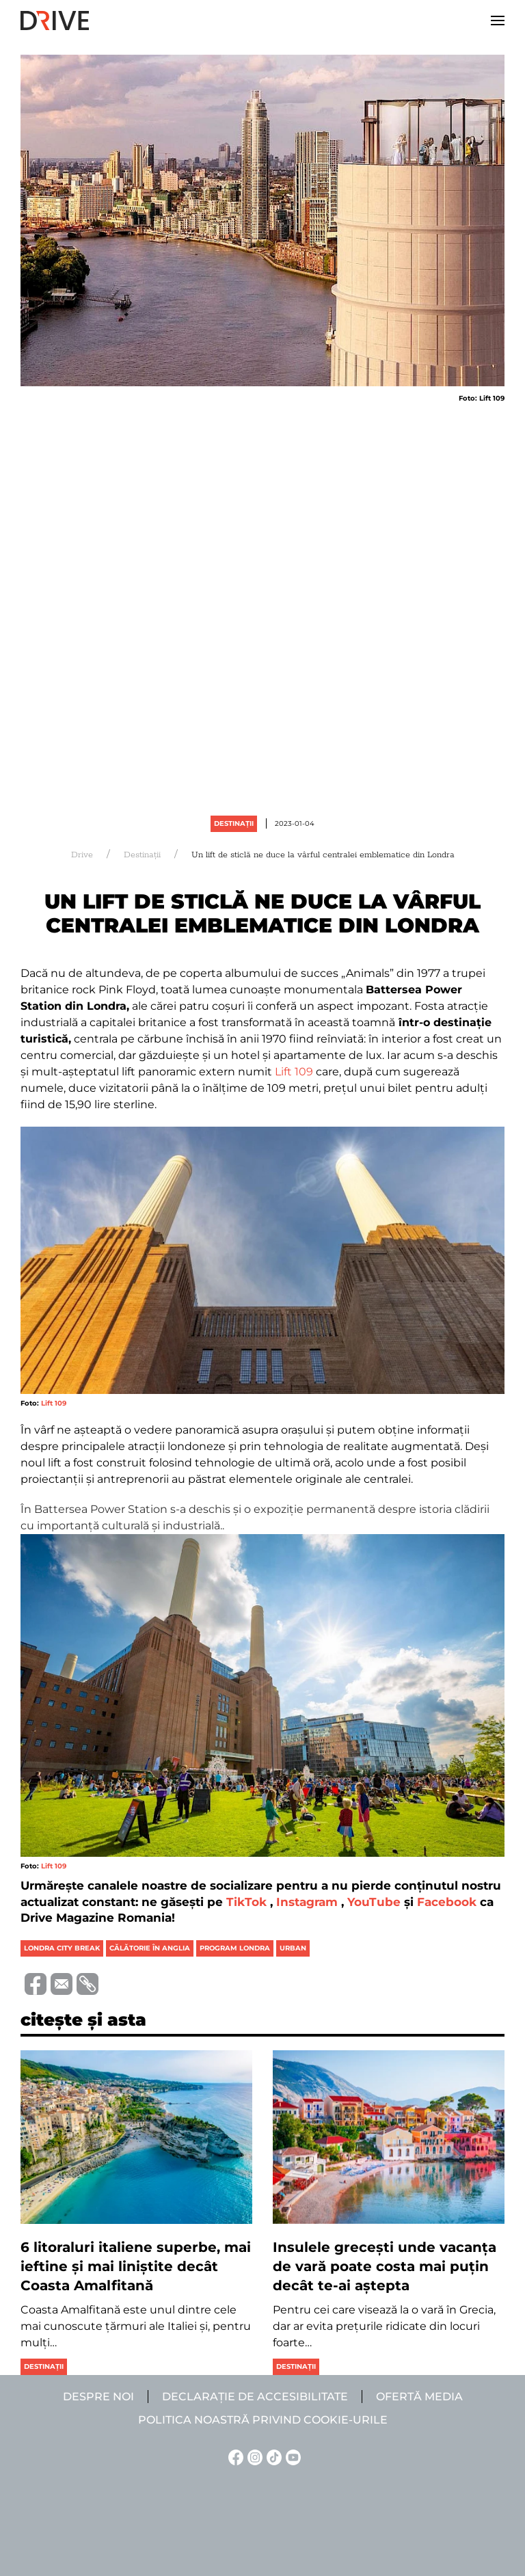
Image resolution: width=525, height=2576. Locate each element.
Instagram (307, 1902)
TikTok (246, 1902)
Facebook (446, 1902)
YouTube (374, 1902)
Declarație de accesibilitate (255, 2396)
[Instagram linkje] (252, 2456)
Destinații (234, 823)
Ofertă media (419, 2396)
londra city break (62, 1948)
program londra (235, 1948)
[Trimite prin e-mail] (59, 1982)
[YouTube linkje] (291, 2456)
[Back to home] (55, 20)
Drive (82, 855)
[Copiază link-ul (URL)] (85, 1984)
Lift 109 (294, 1071)
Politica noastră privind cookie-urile (263, 2419)
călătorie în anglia (149, 1948)
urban (293, 1948)
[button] (497, 20)
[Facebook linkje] (233, 2456)
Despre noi (98, 2396)
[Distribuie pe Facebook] (33, 1982)
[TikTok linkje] (272, 2456)
